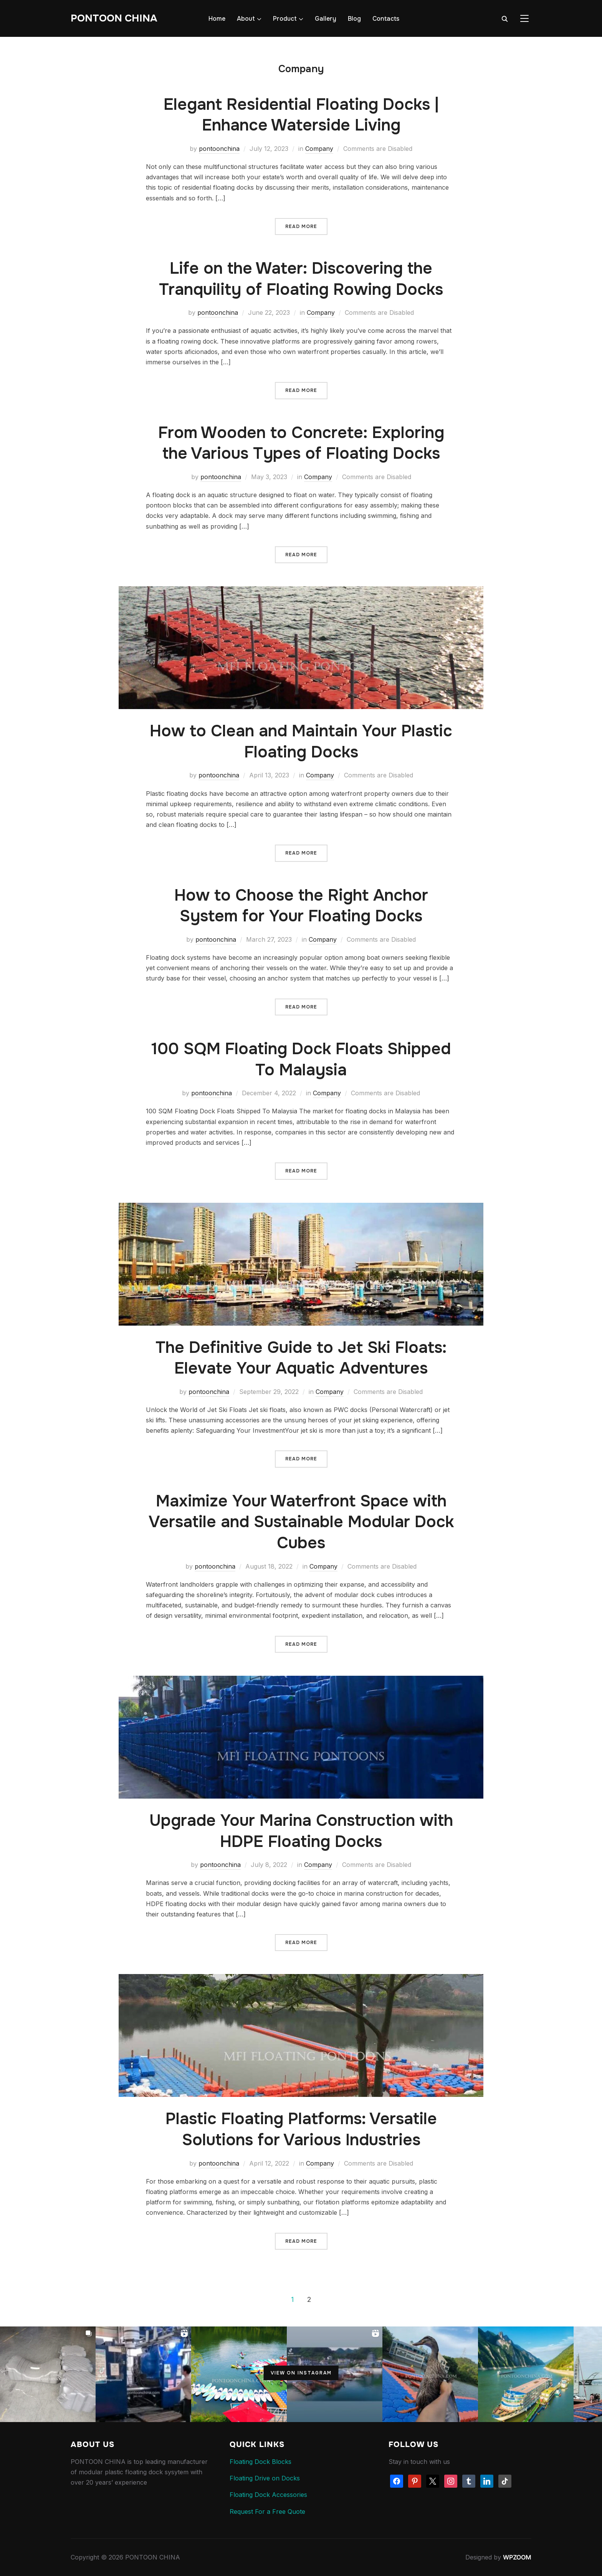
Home (216, 19)
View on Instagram (301, 2373)
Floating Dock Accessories (268, 2494)
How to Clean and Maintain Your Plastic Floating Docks (301, 741)
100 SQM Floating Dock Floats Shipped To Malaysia (301, 1059)
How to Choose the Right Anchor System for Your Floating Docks (301, 906)
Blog (354, 19)
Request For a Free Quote (267, 2511)
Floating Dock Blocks (260, 2461)
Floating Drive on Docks (266, 2478)
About (246, 19)
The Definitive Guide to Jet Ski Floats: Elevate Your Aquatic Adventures (301, 1358)
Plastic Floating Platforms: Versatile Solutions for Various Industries (301, 2129)
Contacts (385, 19)
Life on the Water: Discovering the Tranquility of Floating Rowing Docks (301, 279)
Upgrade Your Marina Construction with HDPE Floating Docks (301, 1831)
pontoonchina (219, 148)
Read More (301, 226)
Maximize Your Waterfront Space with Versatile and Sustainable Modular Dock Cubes (301, 1522)
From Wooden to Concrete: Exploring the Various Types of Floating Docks (301, 443)
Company (319, 148)
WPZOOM (517, 2557)
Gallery (325, 19)
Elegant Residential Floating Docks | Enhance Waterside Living (301, 115)
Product (285, 19)
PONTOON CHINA (114, 18)
